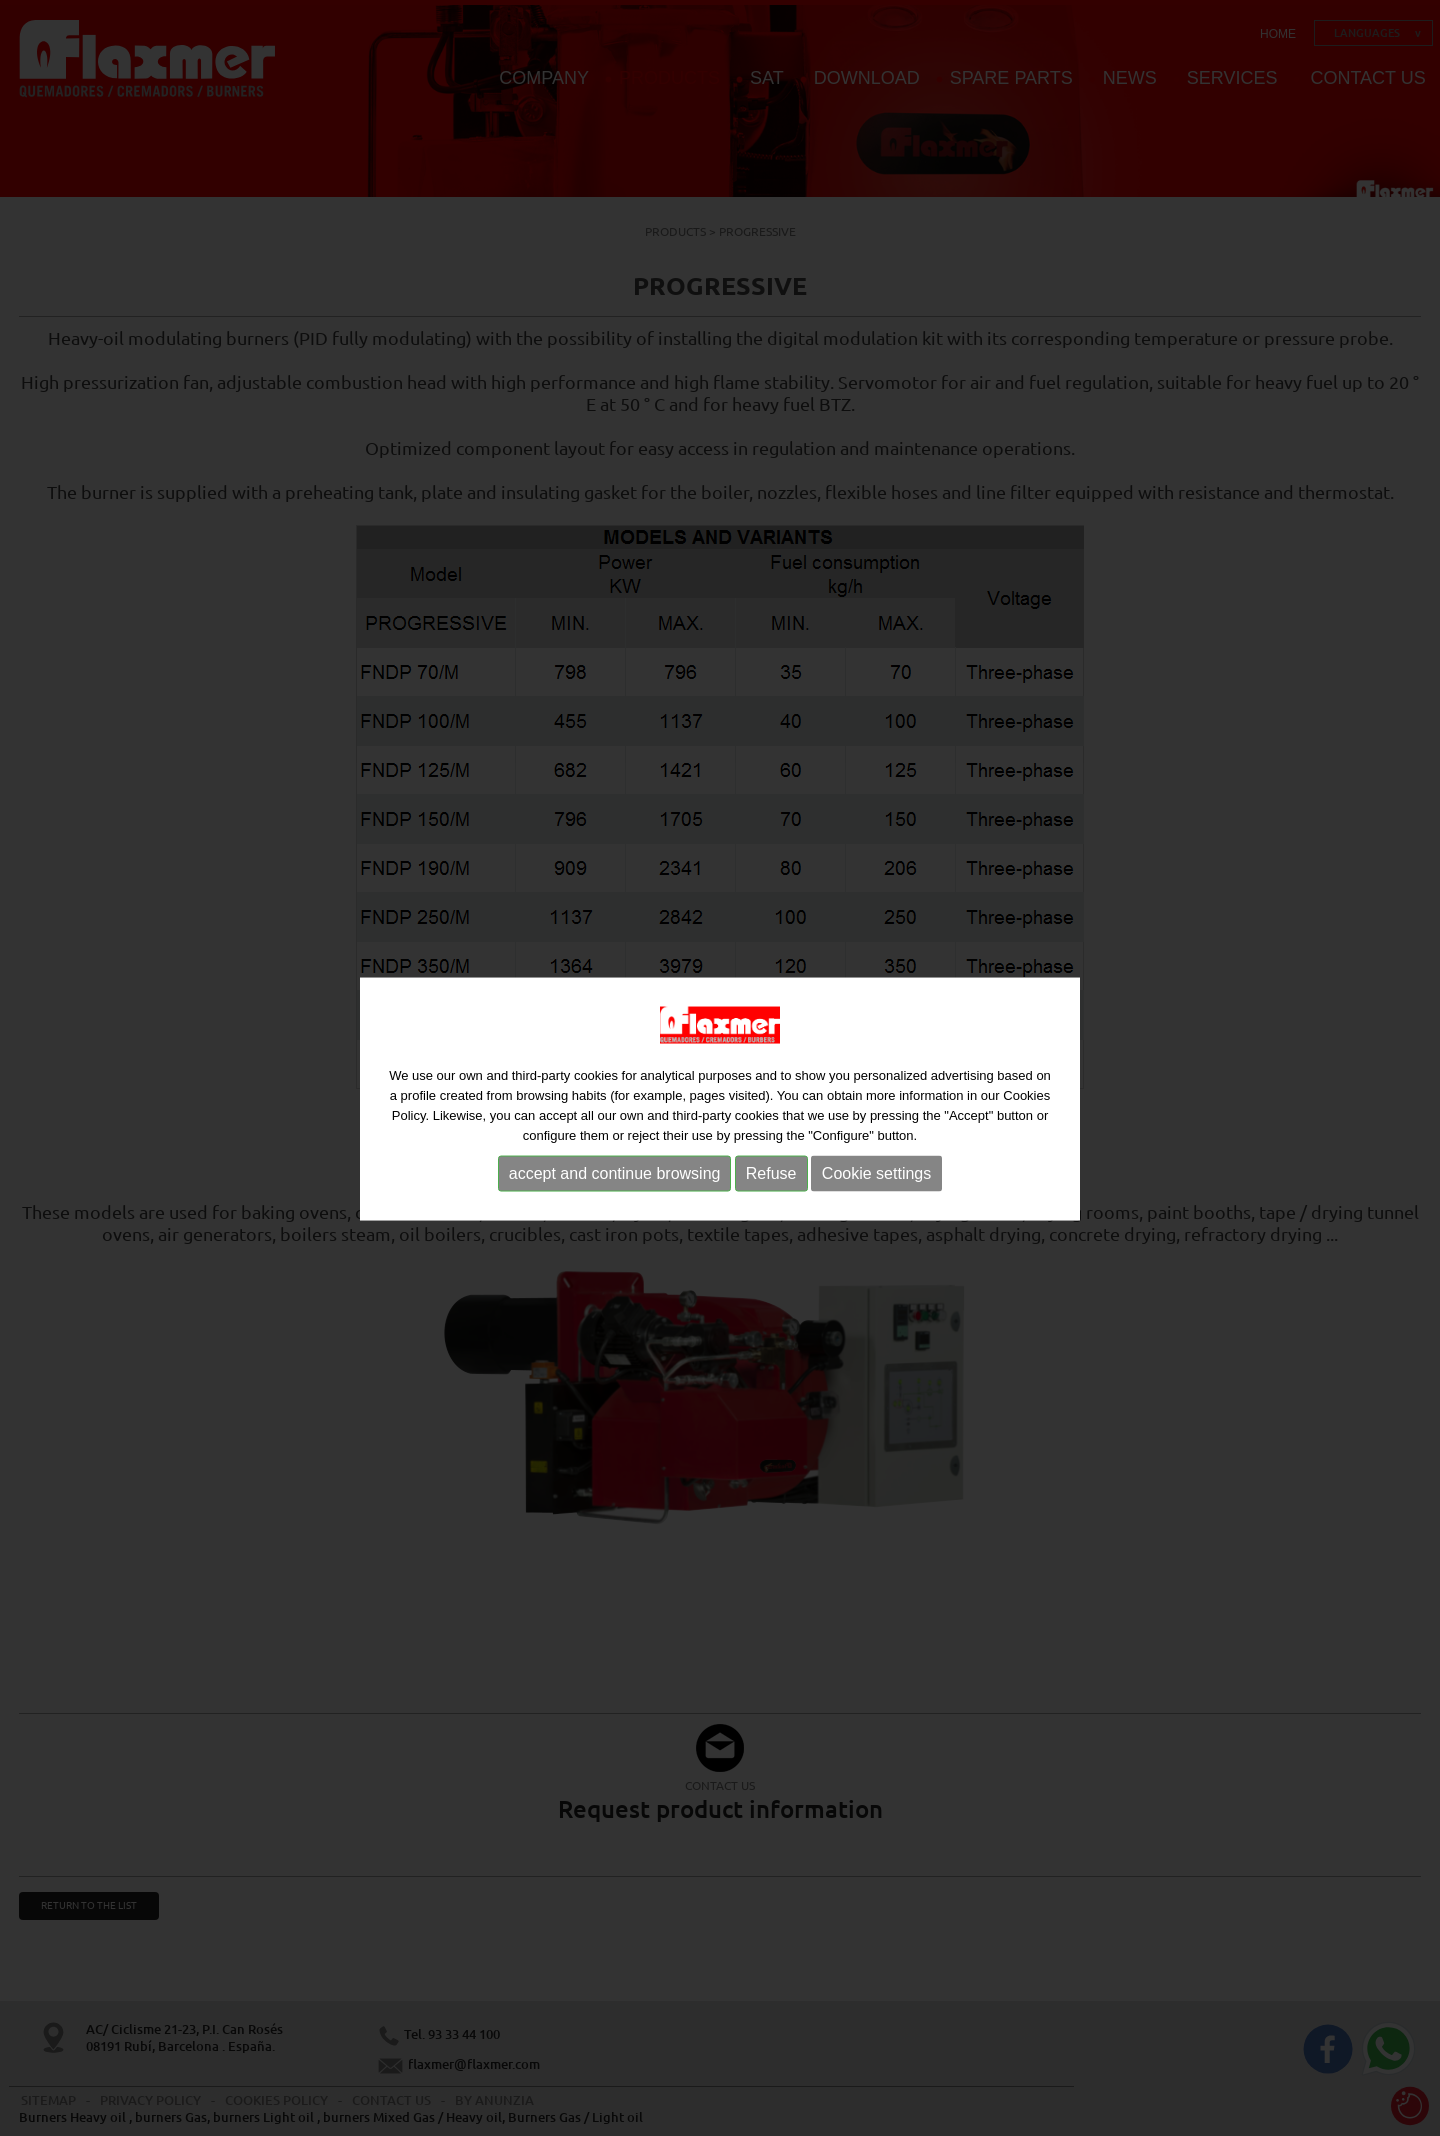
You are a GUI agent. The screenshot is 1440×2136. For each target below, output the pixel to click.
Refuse (771, 1179)
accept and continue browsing (615, 1179)
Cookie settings (876, 1179)
